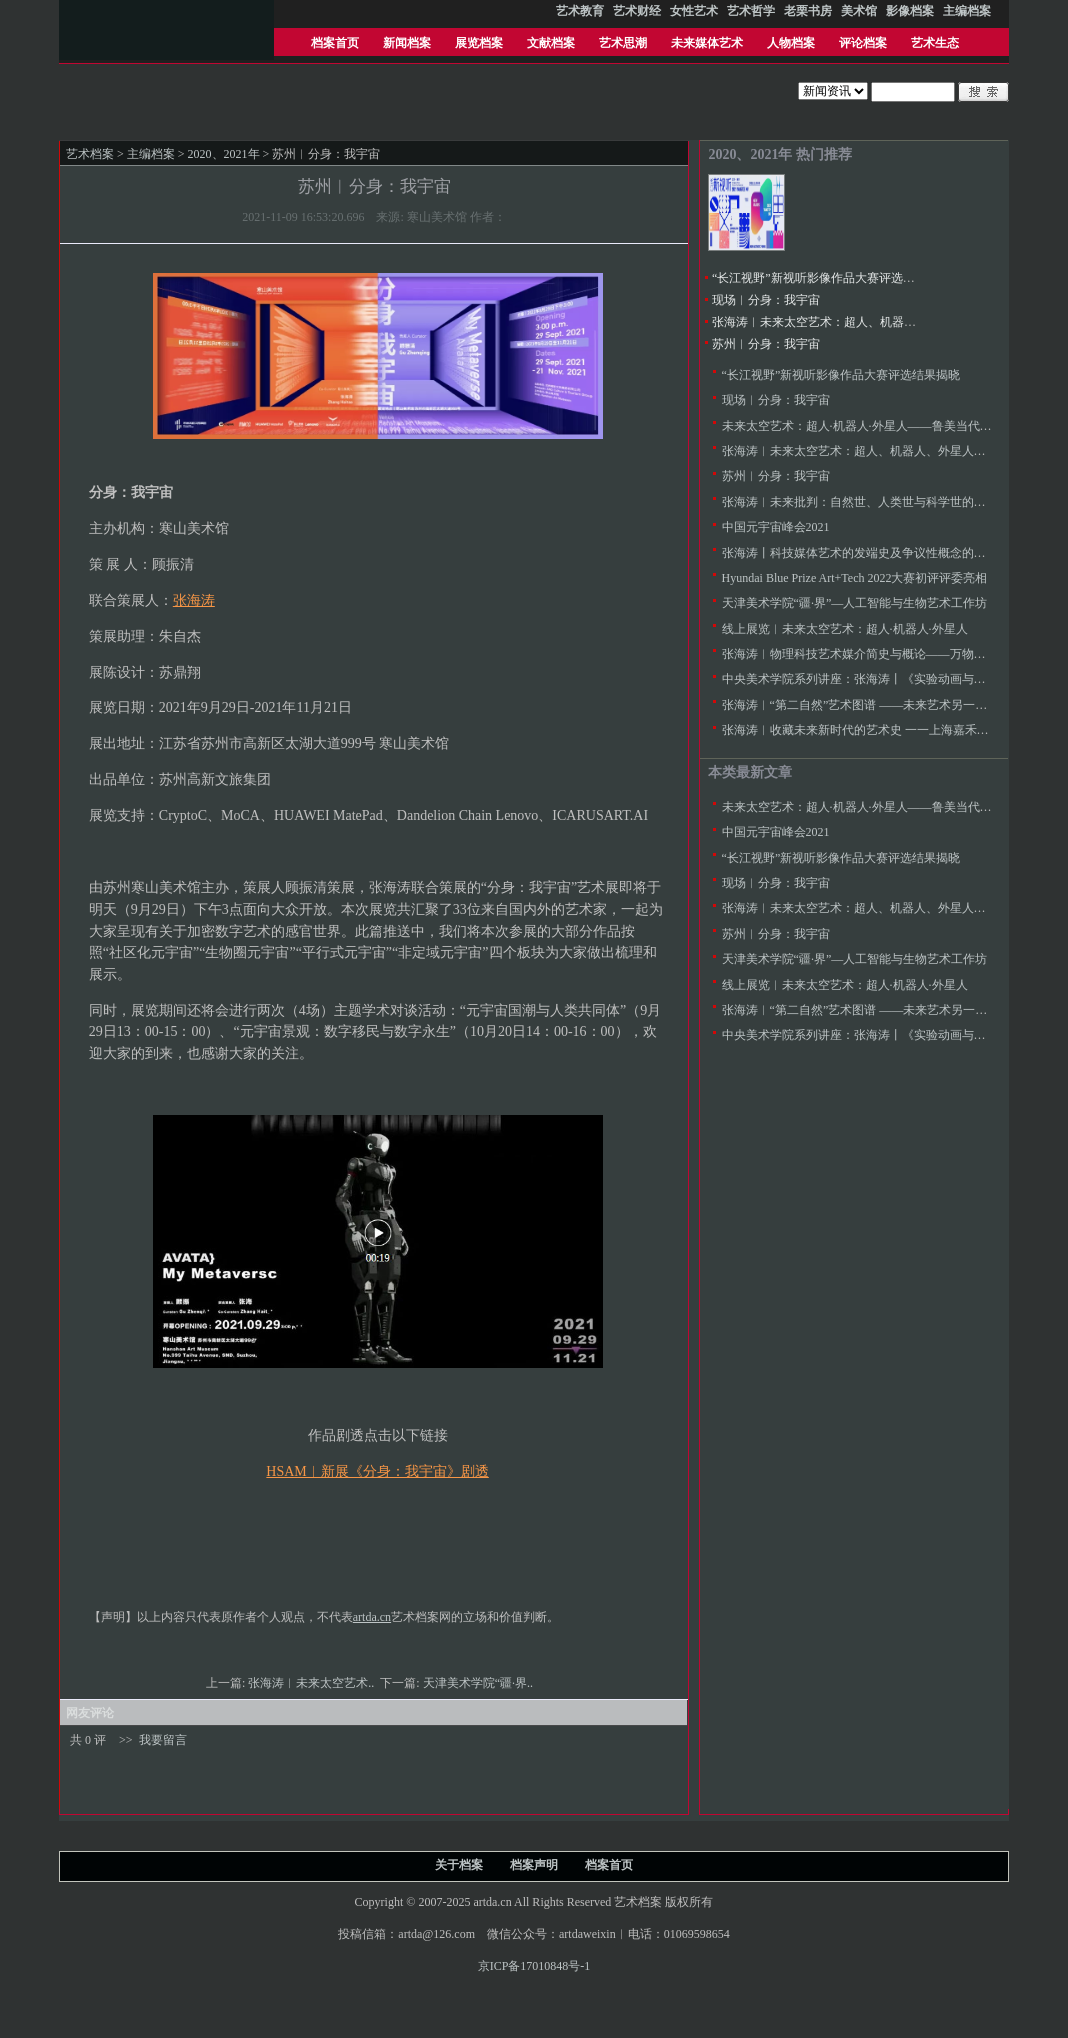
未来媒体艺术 (707, 43)
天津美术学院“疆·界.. (479, 1683)
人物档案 (791, 43)
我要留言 (163, 1740)
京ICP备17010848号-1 (534, 1966)
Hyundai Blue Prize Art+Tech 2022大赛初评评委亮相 (855, 578)
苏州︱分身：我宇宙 (766, 344)
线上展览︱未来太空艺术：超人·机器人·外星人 (845, 629)
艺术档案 (90, 154)
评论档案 (863, 43)
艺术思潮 (623, 43)
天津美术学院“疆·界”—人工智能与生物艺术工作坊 (855, 603)
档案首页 (335, 43)
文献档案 (551, 43)
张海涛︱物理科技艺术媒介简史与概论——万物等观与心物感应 (890, 654)
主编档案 (151, 154)
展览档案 (479, 43)
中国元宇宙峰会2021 (776, 527)
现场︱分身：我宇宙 (766, 300)
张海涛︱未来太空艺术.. (312, 1683)
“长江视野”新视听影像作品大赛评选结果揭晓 (831, 278)
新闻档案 (407, 43)
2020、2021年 (224, 154)
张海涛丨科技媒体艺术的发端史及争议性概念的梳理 (860, 553)
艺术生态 (935, 43)
